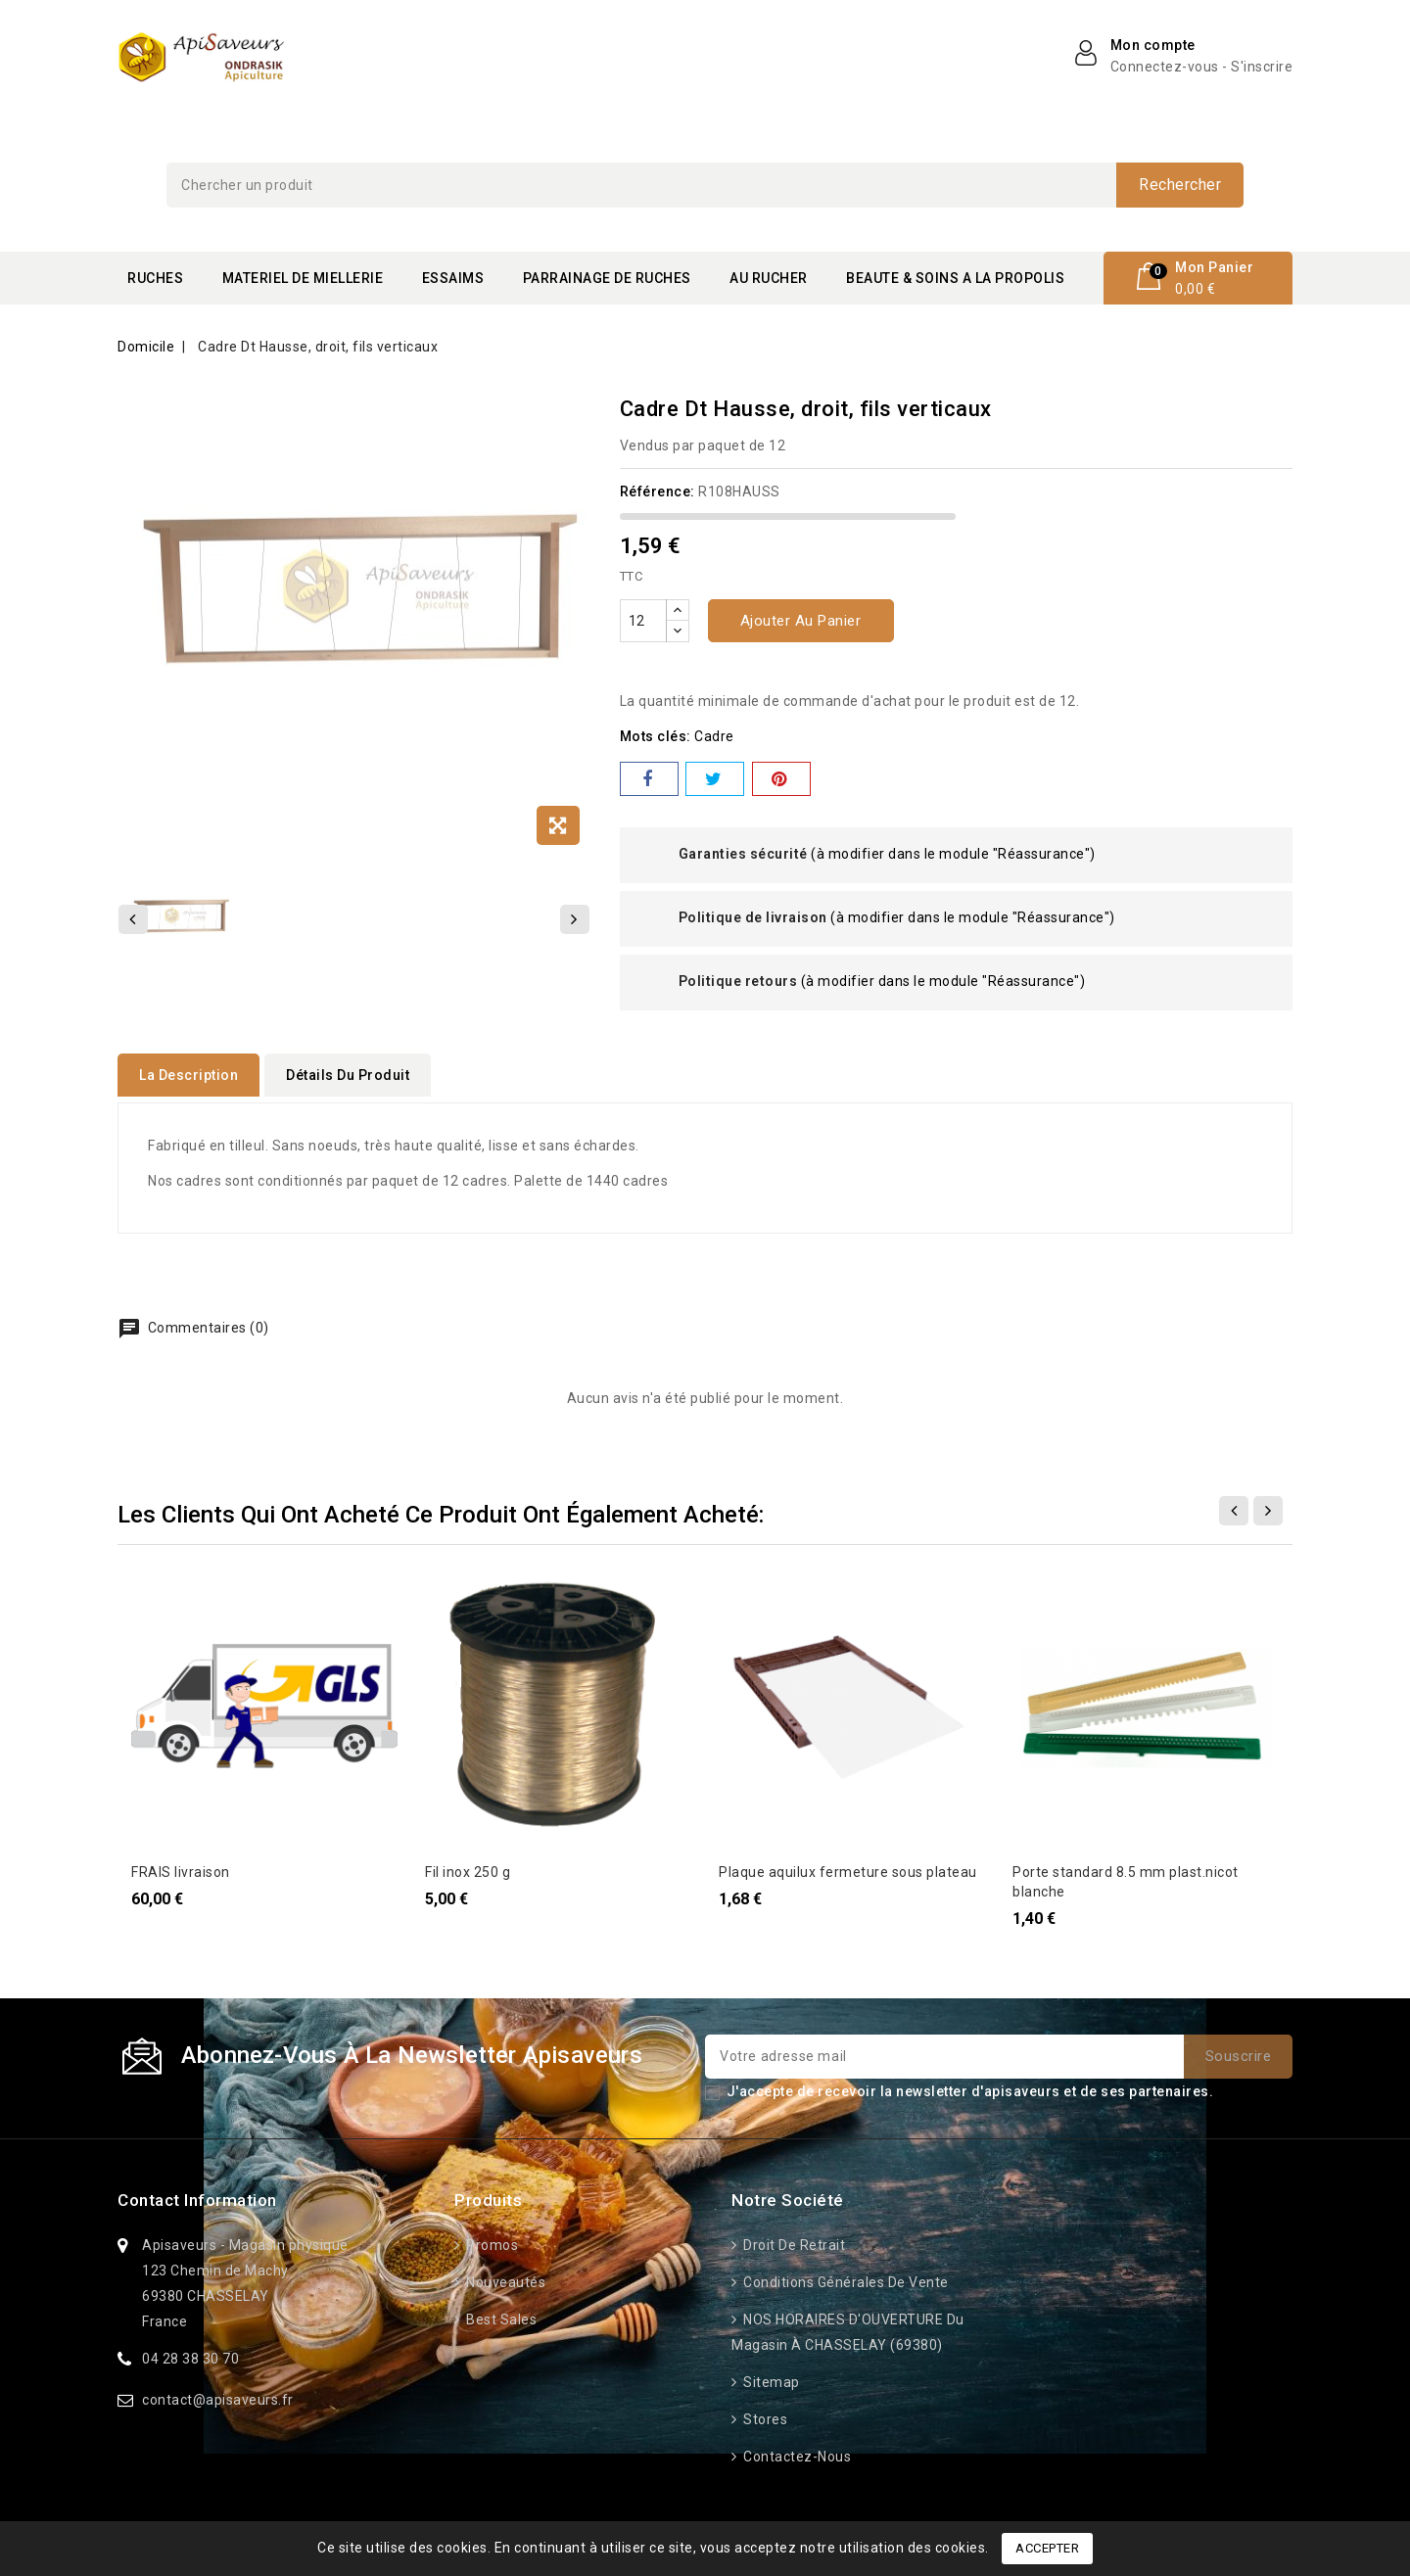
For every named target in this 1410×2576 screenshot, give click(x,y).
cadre (714, 736)
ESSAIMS (453, 278)
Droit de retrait (793, 2239)
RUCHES (155, 278)
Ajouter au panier (801, 621)
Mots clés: (655, 736)
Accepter (1047, 2548)
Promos (491, 2239)
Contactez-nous (796, 2451)
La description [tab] (188, 1075)
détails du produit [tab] (347, 1075)
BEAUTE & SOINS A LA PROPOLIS (955, 278)
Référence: (657, 491)
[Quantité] (643, 620)
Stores (764, 2413)
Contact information (197, 2194)
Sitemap (770, 2376)
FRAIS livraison (180, 1866)
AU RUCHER (768, 278)
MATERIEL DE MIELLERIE (303, 278)
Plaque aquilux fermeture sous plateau (848, 1866)
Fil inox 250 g (467, 1866)
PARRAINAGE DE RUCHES (607, 278)
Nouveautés (504, 2276)
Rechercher (1180, 184)
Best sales (500, 2313)
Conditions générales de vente (844, 2276)
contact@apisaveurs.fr (218, 2394)
